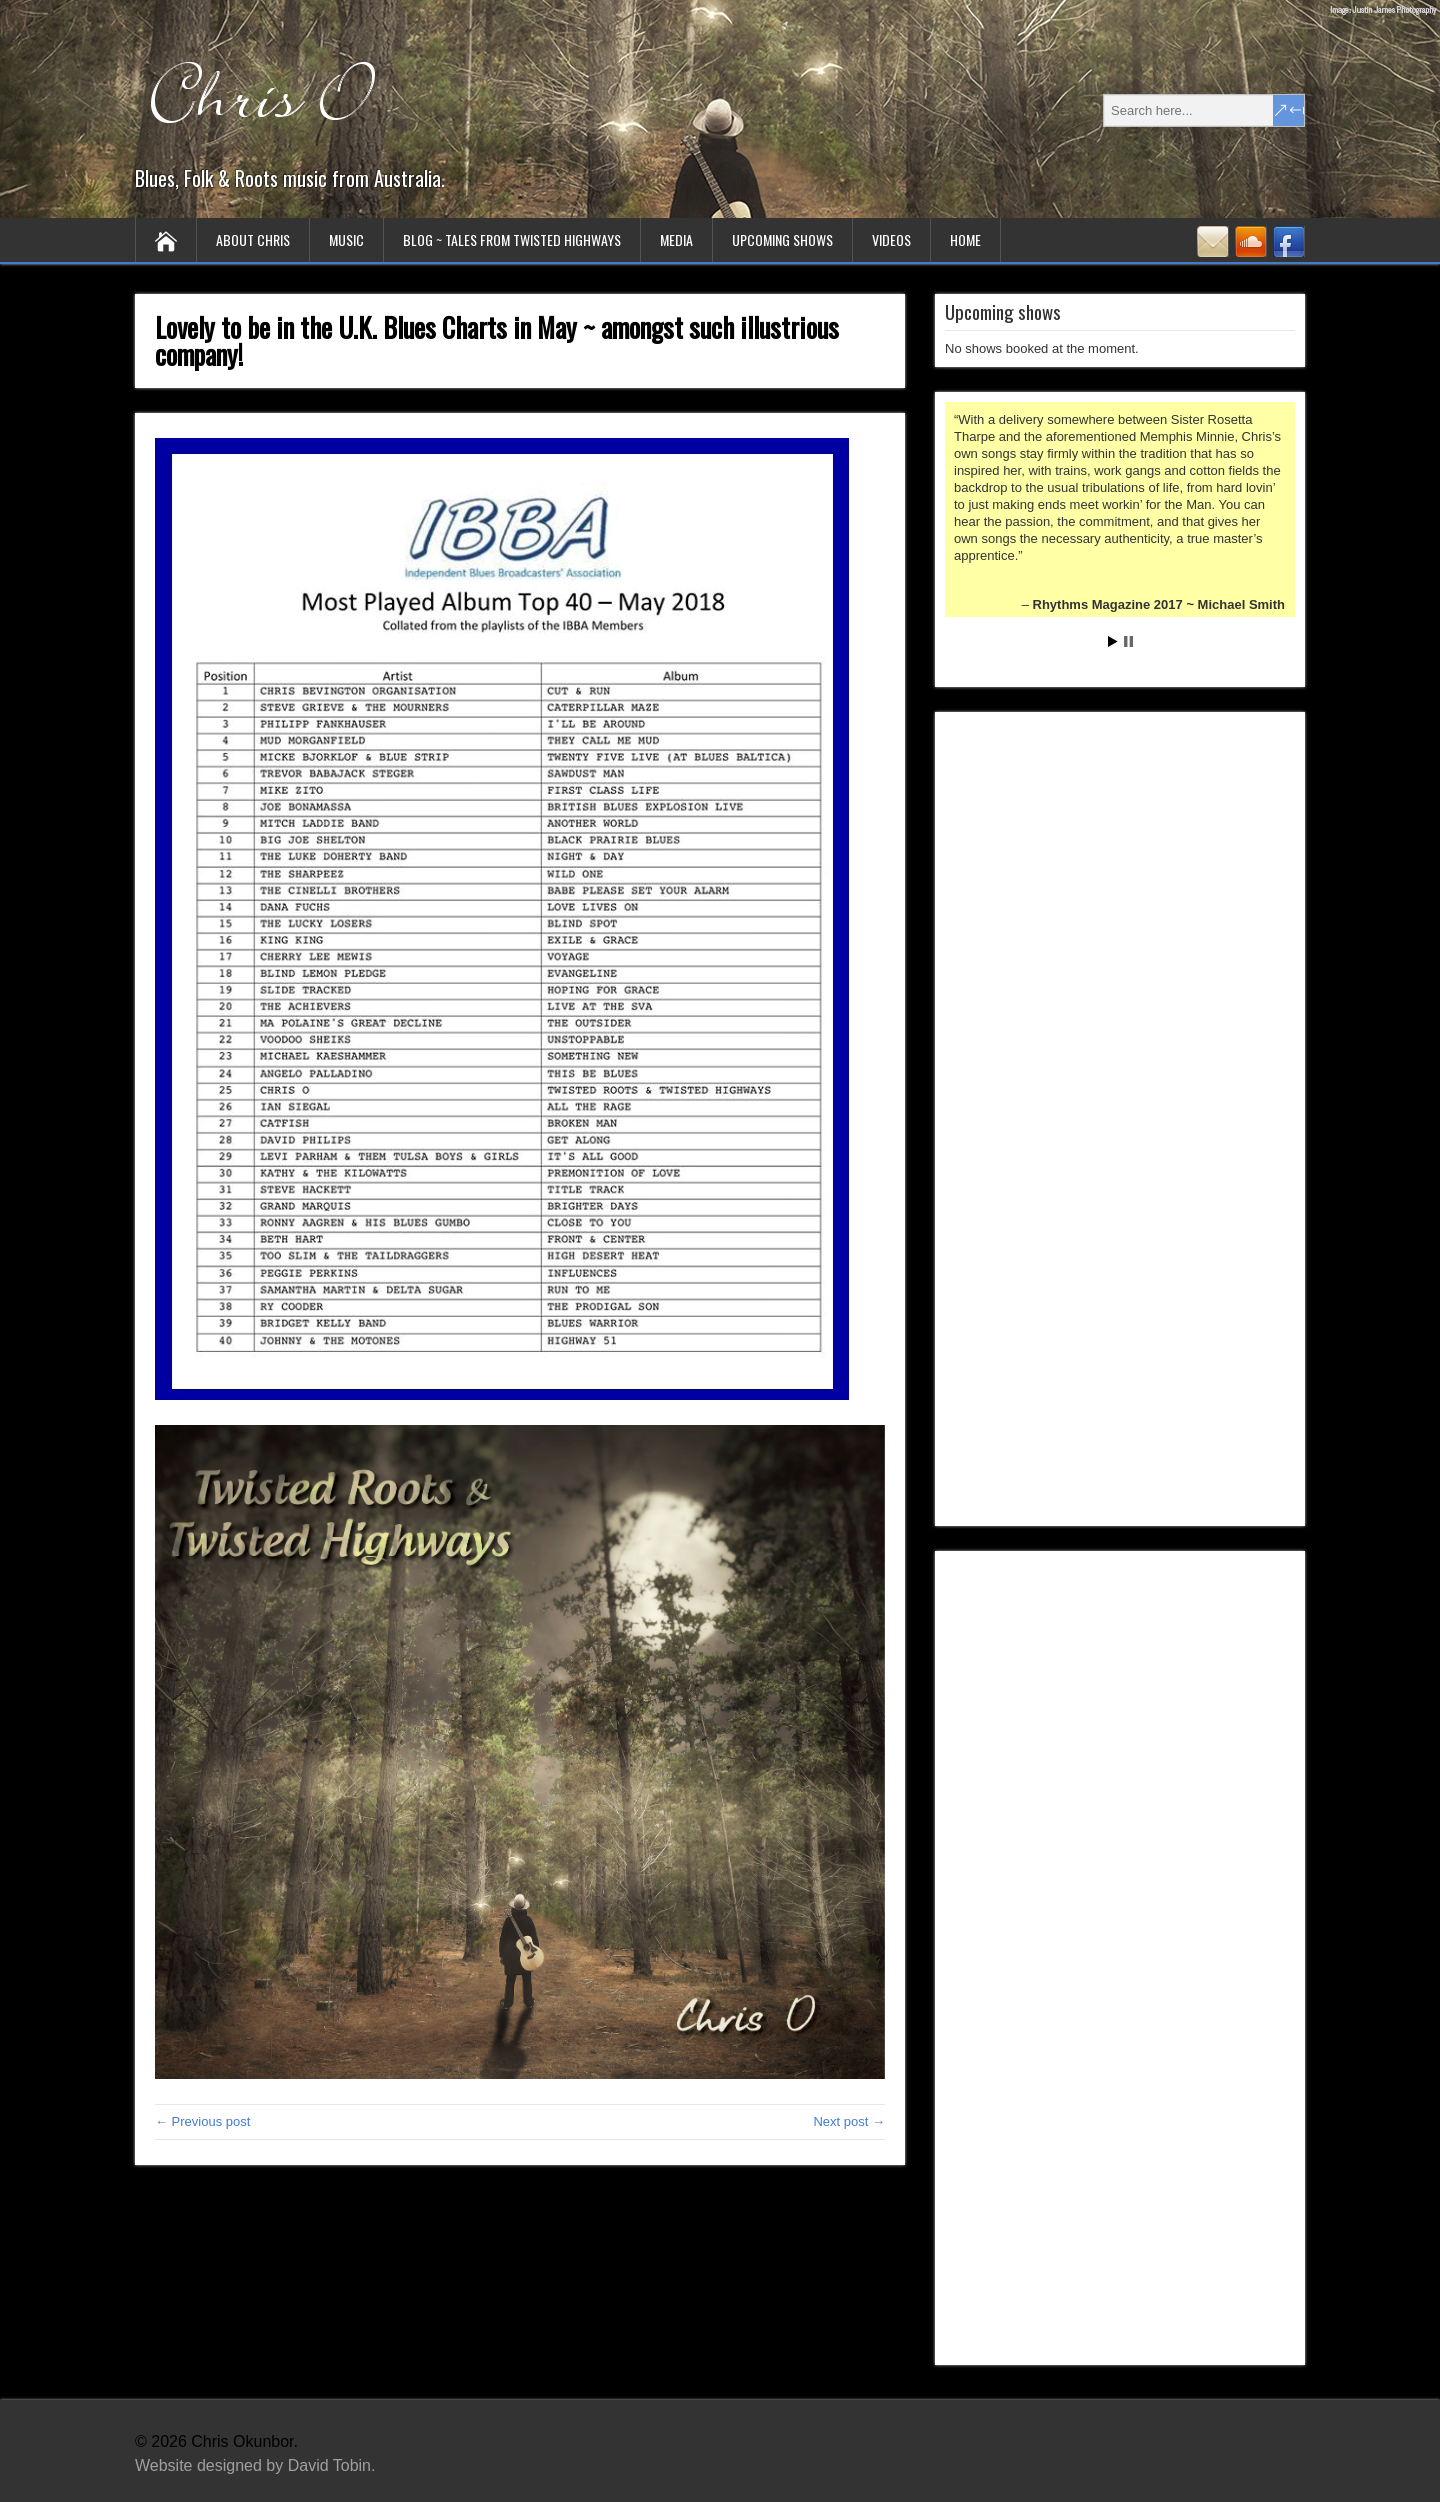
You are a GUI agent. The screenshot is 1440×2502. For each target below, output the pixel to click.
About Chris (253, 239)
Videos (891, 239)
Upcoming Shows (782, 239)
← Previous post (202, 2121)
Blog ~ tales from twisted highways (512, 239)
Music (346, 239)
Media (676, 239)
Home (965, 239)
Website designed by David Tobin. (255, 2465)
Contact (1213, 241)
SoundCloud (1251, 241)
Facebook (1289, 241)
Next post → (849, 2121)
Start (1113, 641)
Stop (1128, 641)
